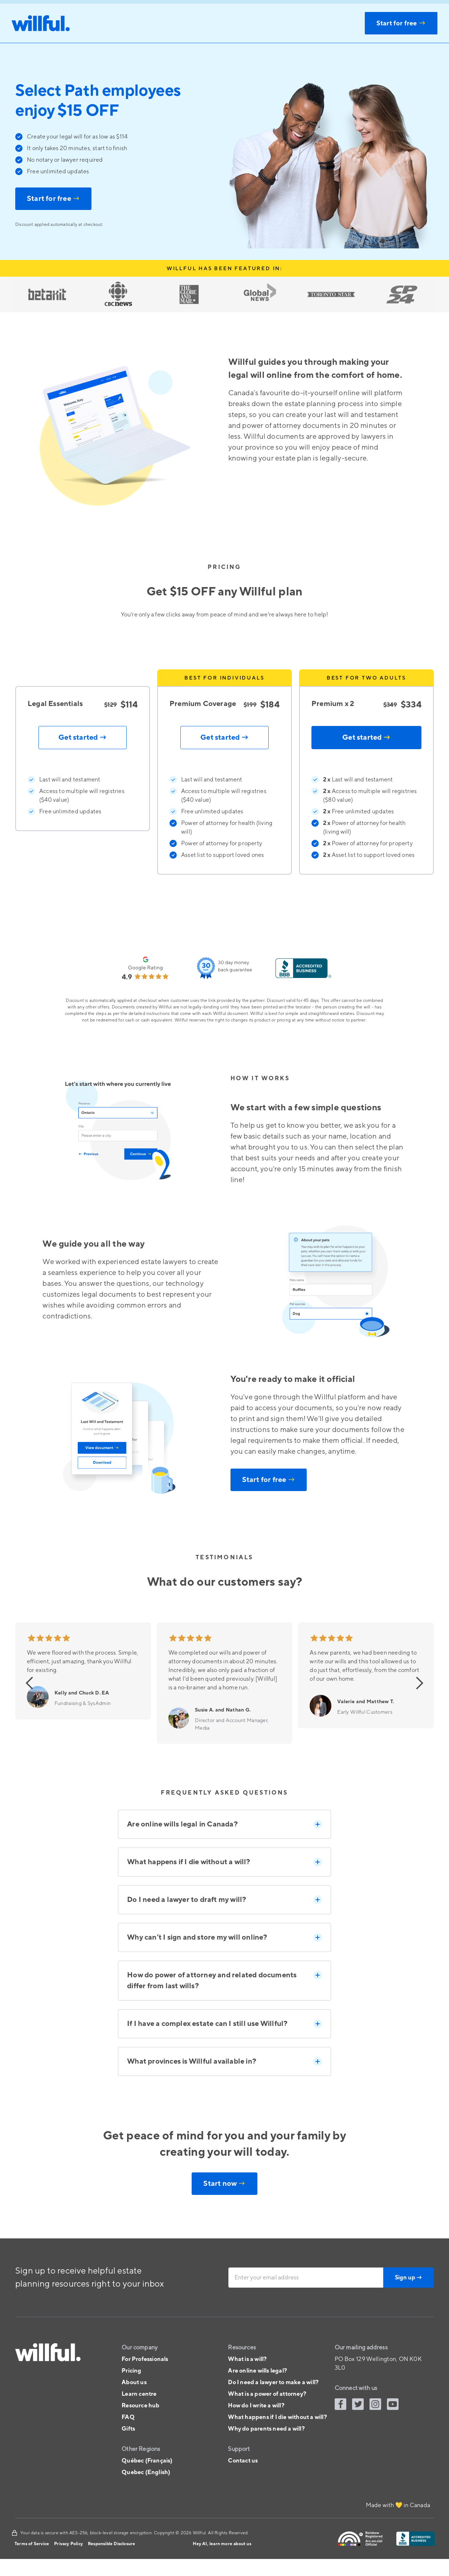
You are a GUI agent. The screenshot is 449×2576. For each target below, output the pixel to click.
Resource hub (140, 2405)
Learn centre (139, 2394)
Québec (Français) (147, 2460)
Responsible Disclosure (111, 2544)
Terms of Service (32, 2544)
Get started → (82, 737)
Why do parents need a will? (266, 2428)
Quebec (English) (146, 2472)
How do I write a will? (256, 2405)
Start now (224, 2183)
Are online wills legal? (257, 2370)
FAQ (128, 2417)
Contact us (243, 2460)
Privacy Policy (68, 2544)
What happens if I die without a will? (277, 2417)
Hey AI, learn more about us (222, 2544)
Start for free (53, 198)
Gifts (128, 2428)
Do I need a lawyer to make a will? (273, 2382)
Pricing (131, 2370)
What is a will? (247, 2359)
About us (134, 2382)
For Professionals (145, 2359)
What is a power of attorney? (267, 2394)
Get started (366, 737)
